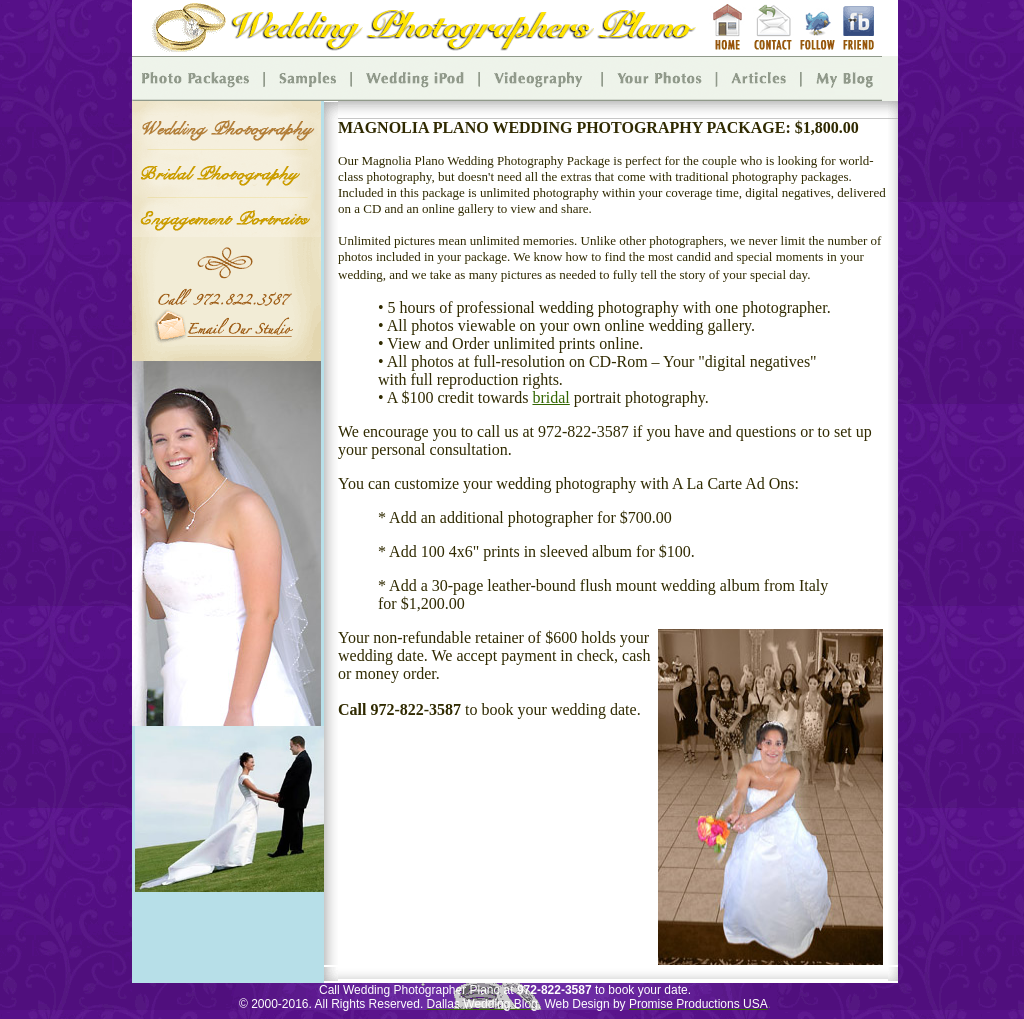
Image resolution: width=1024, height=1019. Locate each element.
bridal (550, 397)
